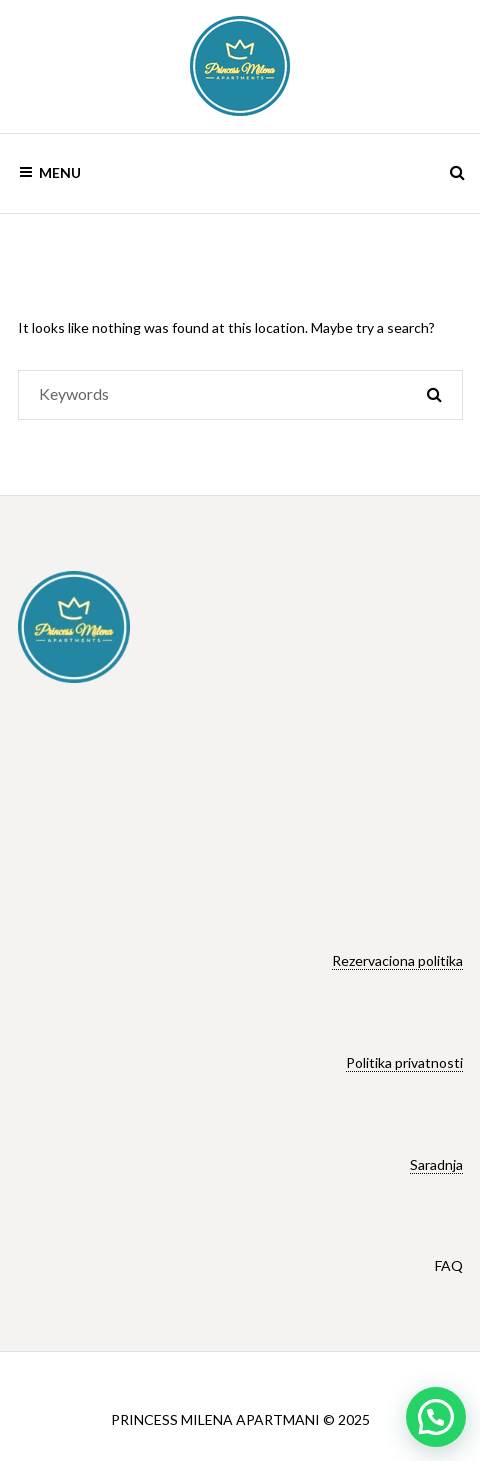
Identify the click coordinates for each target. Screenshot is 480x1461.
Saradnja (436, 1164)
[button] (436, 1417)
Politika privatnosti (404, 1062)
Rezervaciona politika (397, 960)
